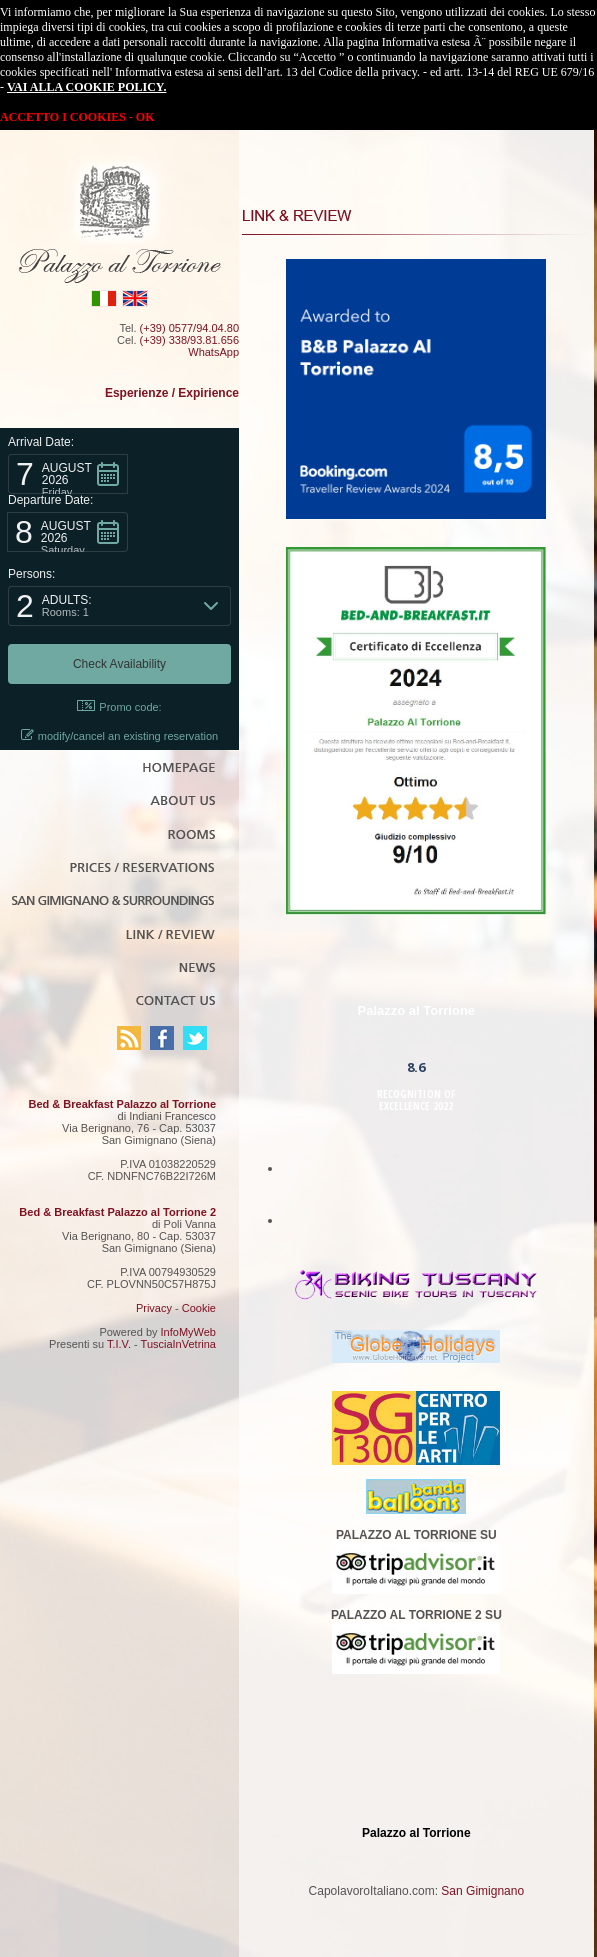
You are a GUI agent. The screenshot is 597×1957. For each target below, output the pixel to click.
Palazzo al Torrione (417, 1010)
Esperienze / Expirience (172, 393)
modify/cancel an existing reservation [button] (119, 735)
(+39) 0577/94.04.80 (189, 328)
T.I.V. (119, 1344)
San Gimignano (482, 1891)
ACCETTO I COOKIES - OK (77, 117)
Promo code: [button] (119, 706)
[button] (68, 474)
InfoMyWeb (188, 1332)
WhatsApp (213, 352)
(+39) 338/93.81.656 (189, 340)
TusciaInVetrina (178, 1344)
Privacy (154, 1308)
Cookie (199, 1308)
